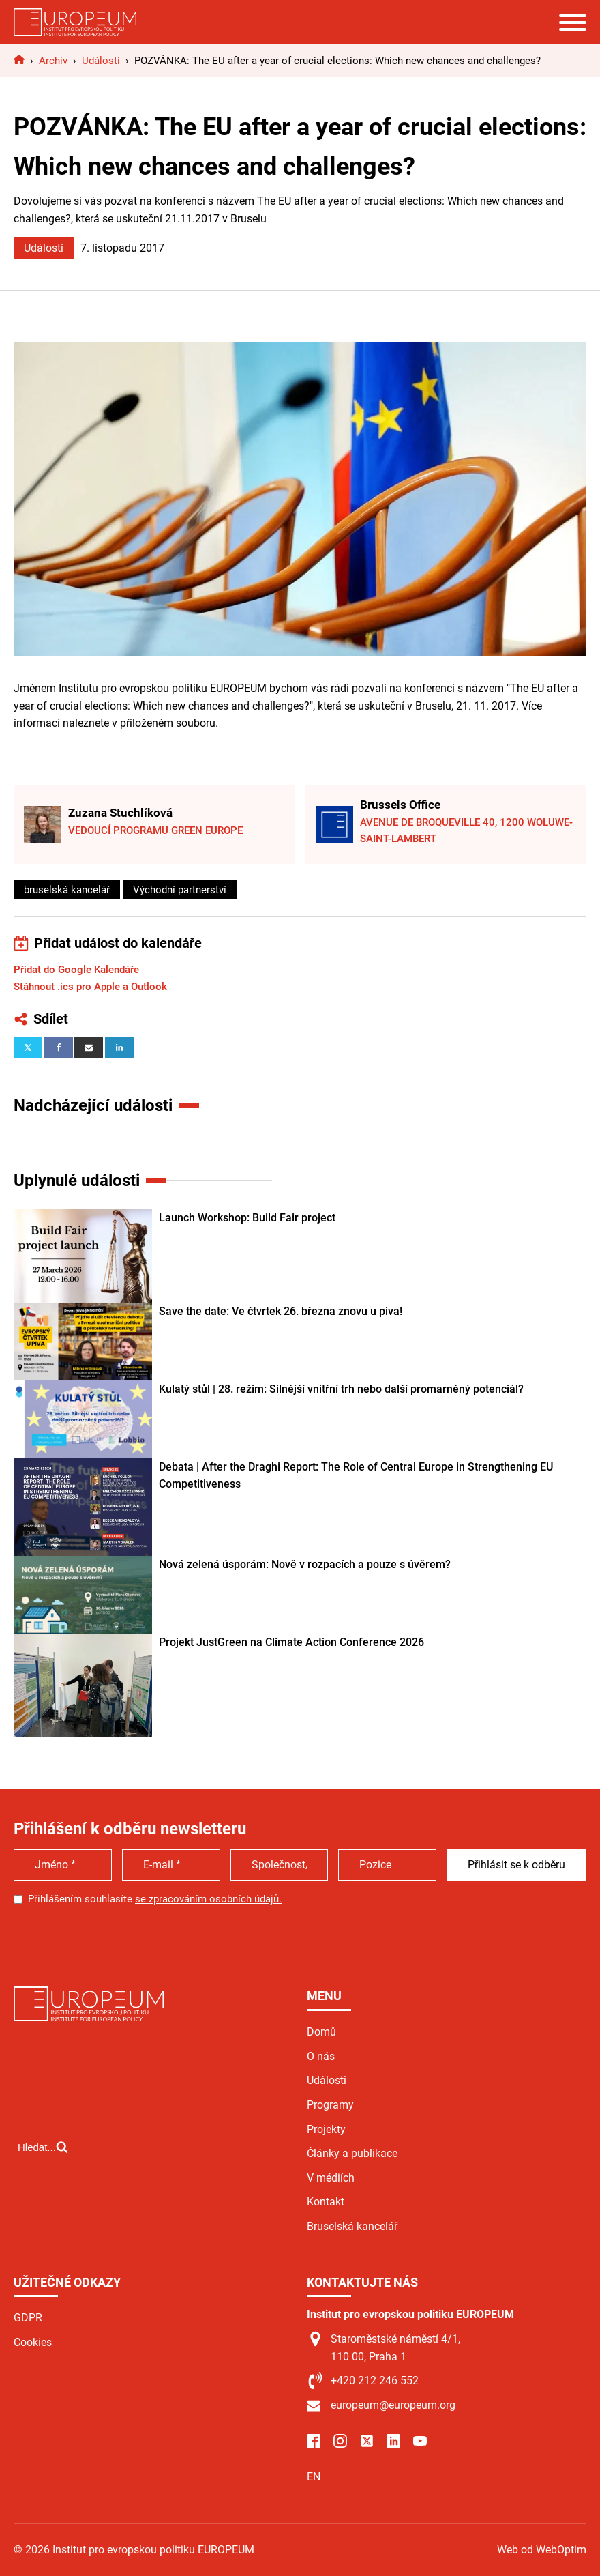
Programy (330, 2104)
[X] (28, 1047)
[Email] (88, 1047)
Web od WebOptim (541, 2549)
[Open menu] (572, 22)
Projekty (326, 2129)
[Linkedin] (119, 1047)
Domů (321, 2031)
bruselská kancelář (67, 890)
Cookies (33, 2342)
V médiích (331, 2177)
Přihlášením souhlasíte (155, 1899)
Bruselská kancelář (352, 2226)
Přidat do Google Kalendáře (76, 970)
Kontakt (325, 2201)
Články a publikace (352, 2153)
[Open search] (43, 2147)
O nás (321, 2056)
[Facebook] (58, 1047)
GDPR (28, 2317)
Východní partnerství (179, 890)
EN (313, 2476)
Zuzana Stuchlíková (120, 813)
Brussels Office (400, 804)
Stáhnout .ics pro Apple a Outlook (90, 987)
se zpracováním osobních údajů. (208, 1899)
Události (43, 248)
